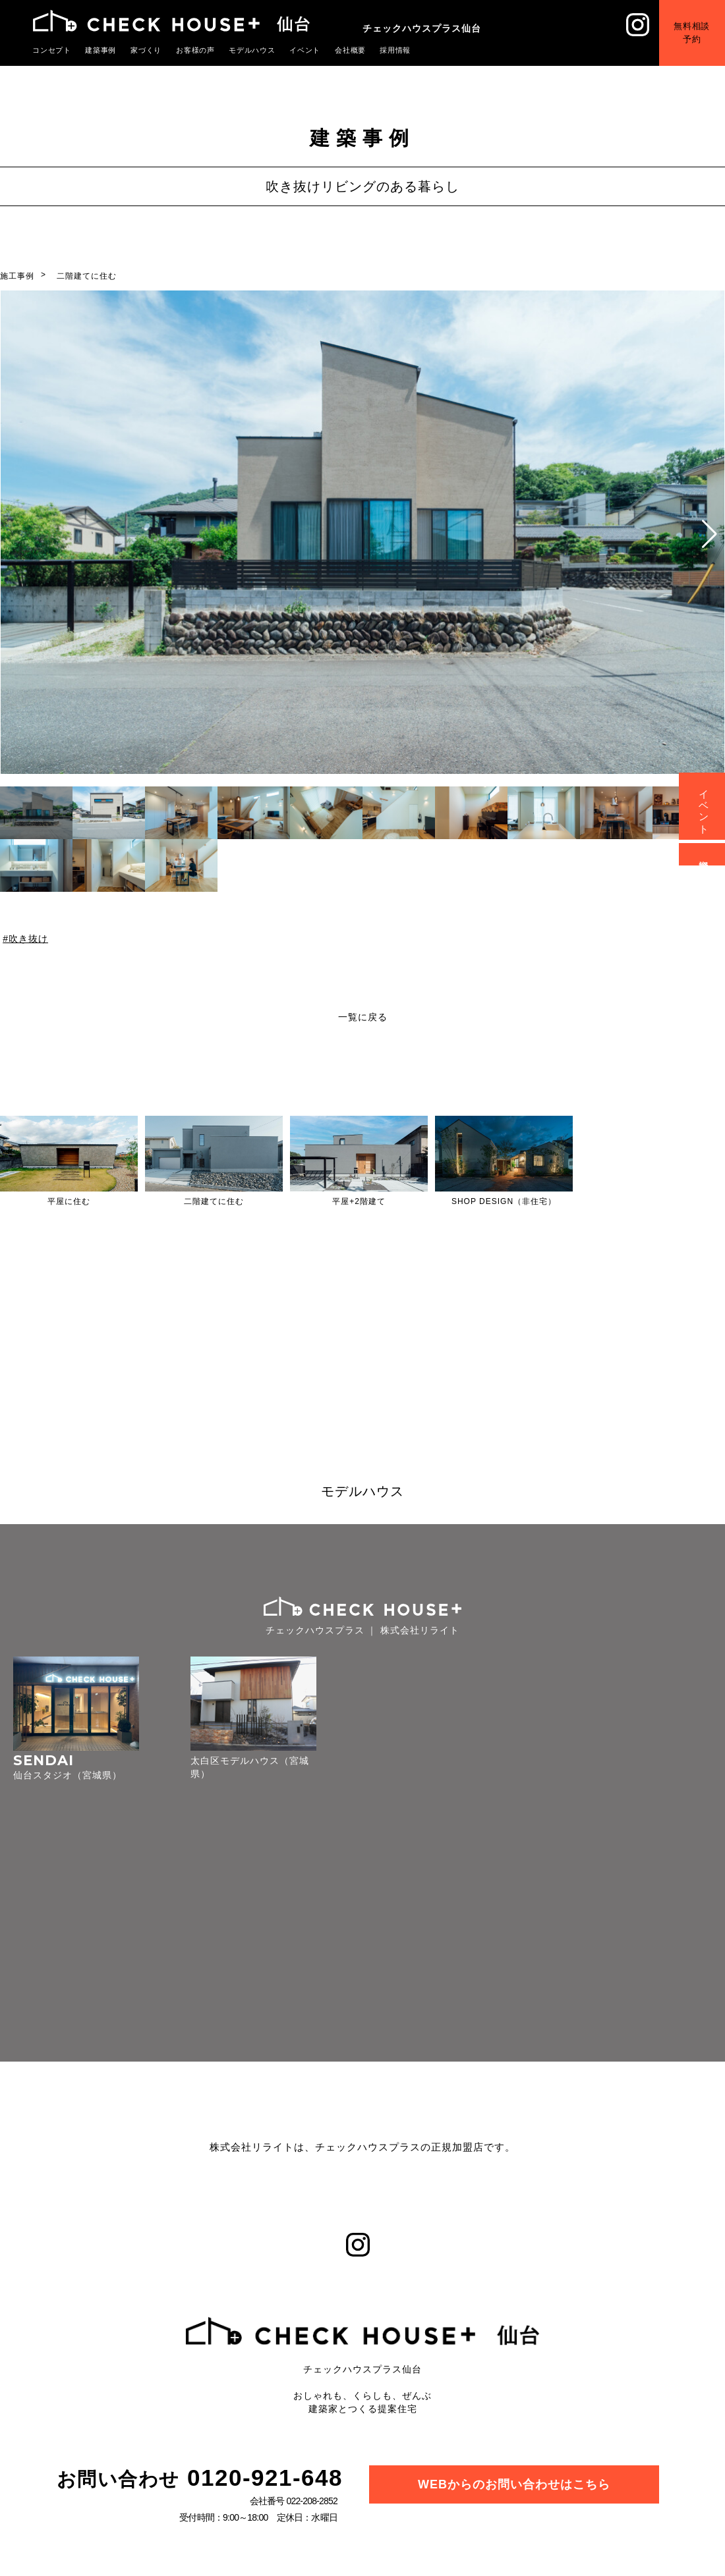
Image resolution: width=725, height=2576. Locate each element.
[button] (709, 534)
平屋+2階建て (359, 1201)
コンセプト (52, 50)
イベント (305, 50)
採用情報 (395, 50)
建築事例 (101, 50)
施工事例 (17, 276)
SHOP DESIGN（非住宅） (503, 1201)
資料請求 (704, 854)
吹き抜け (28, 938)
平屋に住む (68, 1201)
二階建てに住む (87, 276)
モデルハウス (252, 50)
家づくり (146, 50)
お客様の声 (196, 50)
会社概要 (350, 50)
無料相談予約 (692, 32)
